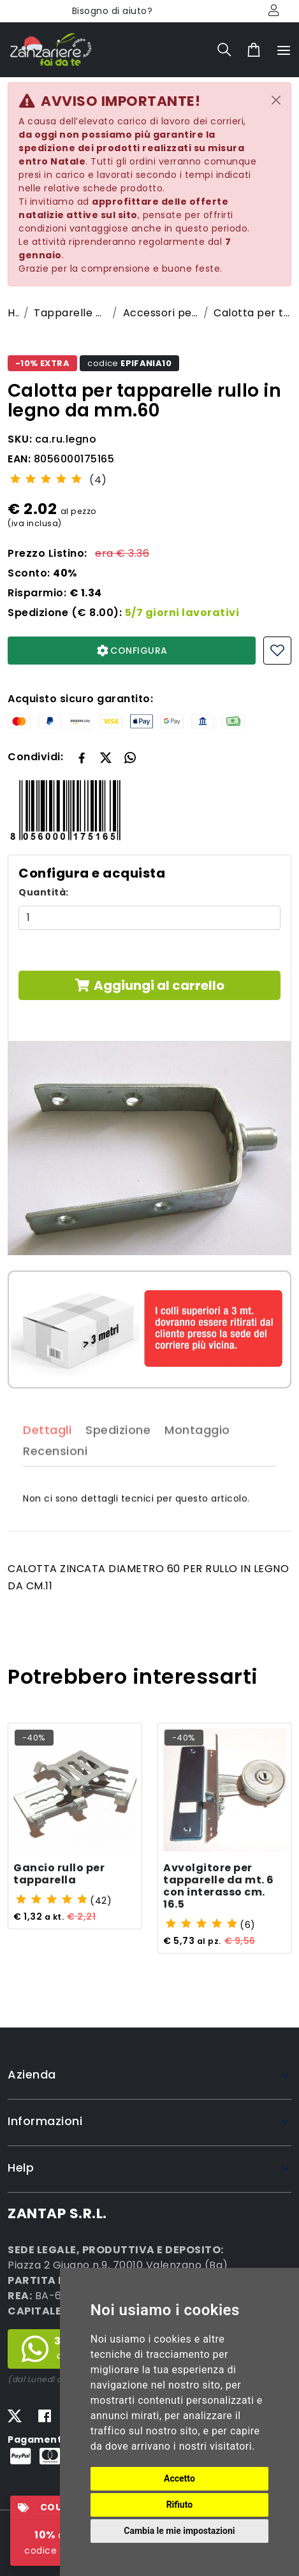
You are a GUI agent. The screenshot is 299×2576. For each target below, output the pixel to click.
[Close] (276, 100)
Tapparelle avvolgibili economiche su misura (70, 312)
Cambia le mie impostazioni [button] (179, 2531)
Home (13, 312)
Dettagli (47, 1452)
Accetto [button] (179, 2478)
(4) (98, 480)
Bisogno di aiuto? (112, 10)
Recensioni (55, 1473)
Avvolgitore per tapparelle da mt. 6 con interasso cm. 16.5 (218, 1887)
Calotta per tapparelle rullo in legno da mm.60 (252, 312)
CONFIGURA (132, 650)
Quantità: (43, 892)
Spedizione (117, 1452)
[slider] (46, 478)
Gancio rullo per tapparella (59, 1874)
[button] (106, 756)
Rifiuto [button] (179, 2504)
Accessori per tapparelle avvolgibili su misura (160, 312)
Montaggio (197, 1452)
